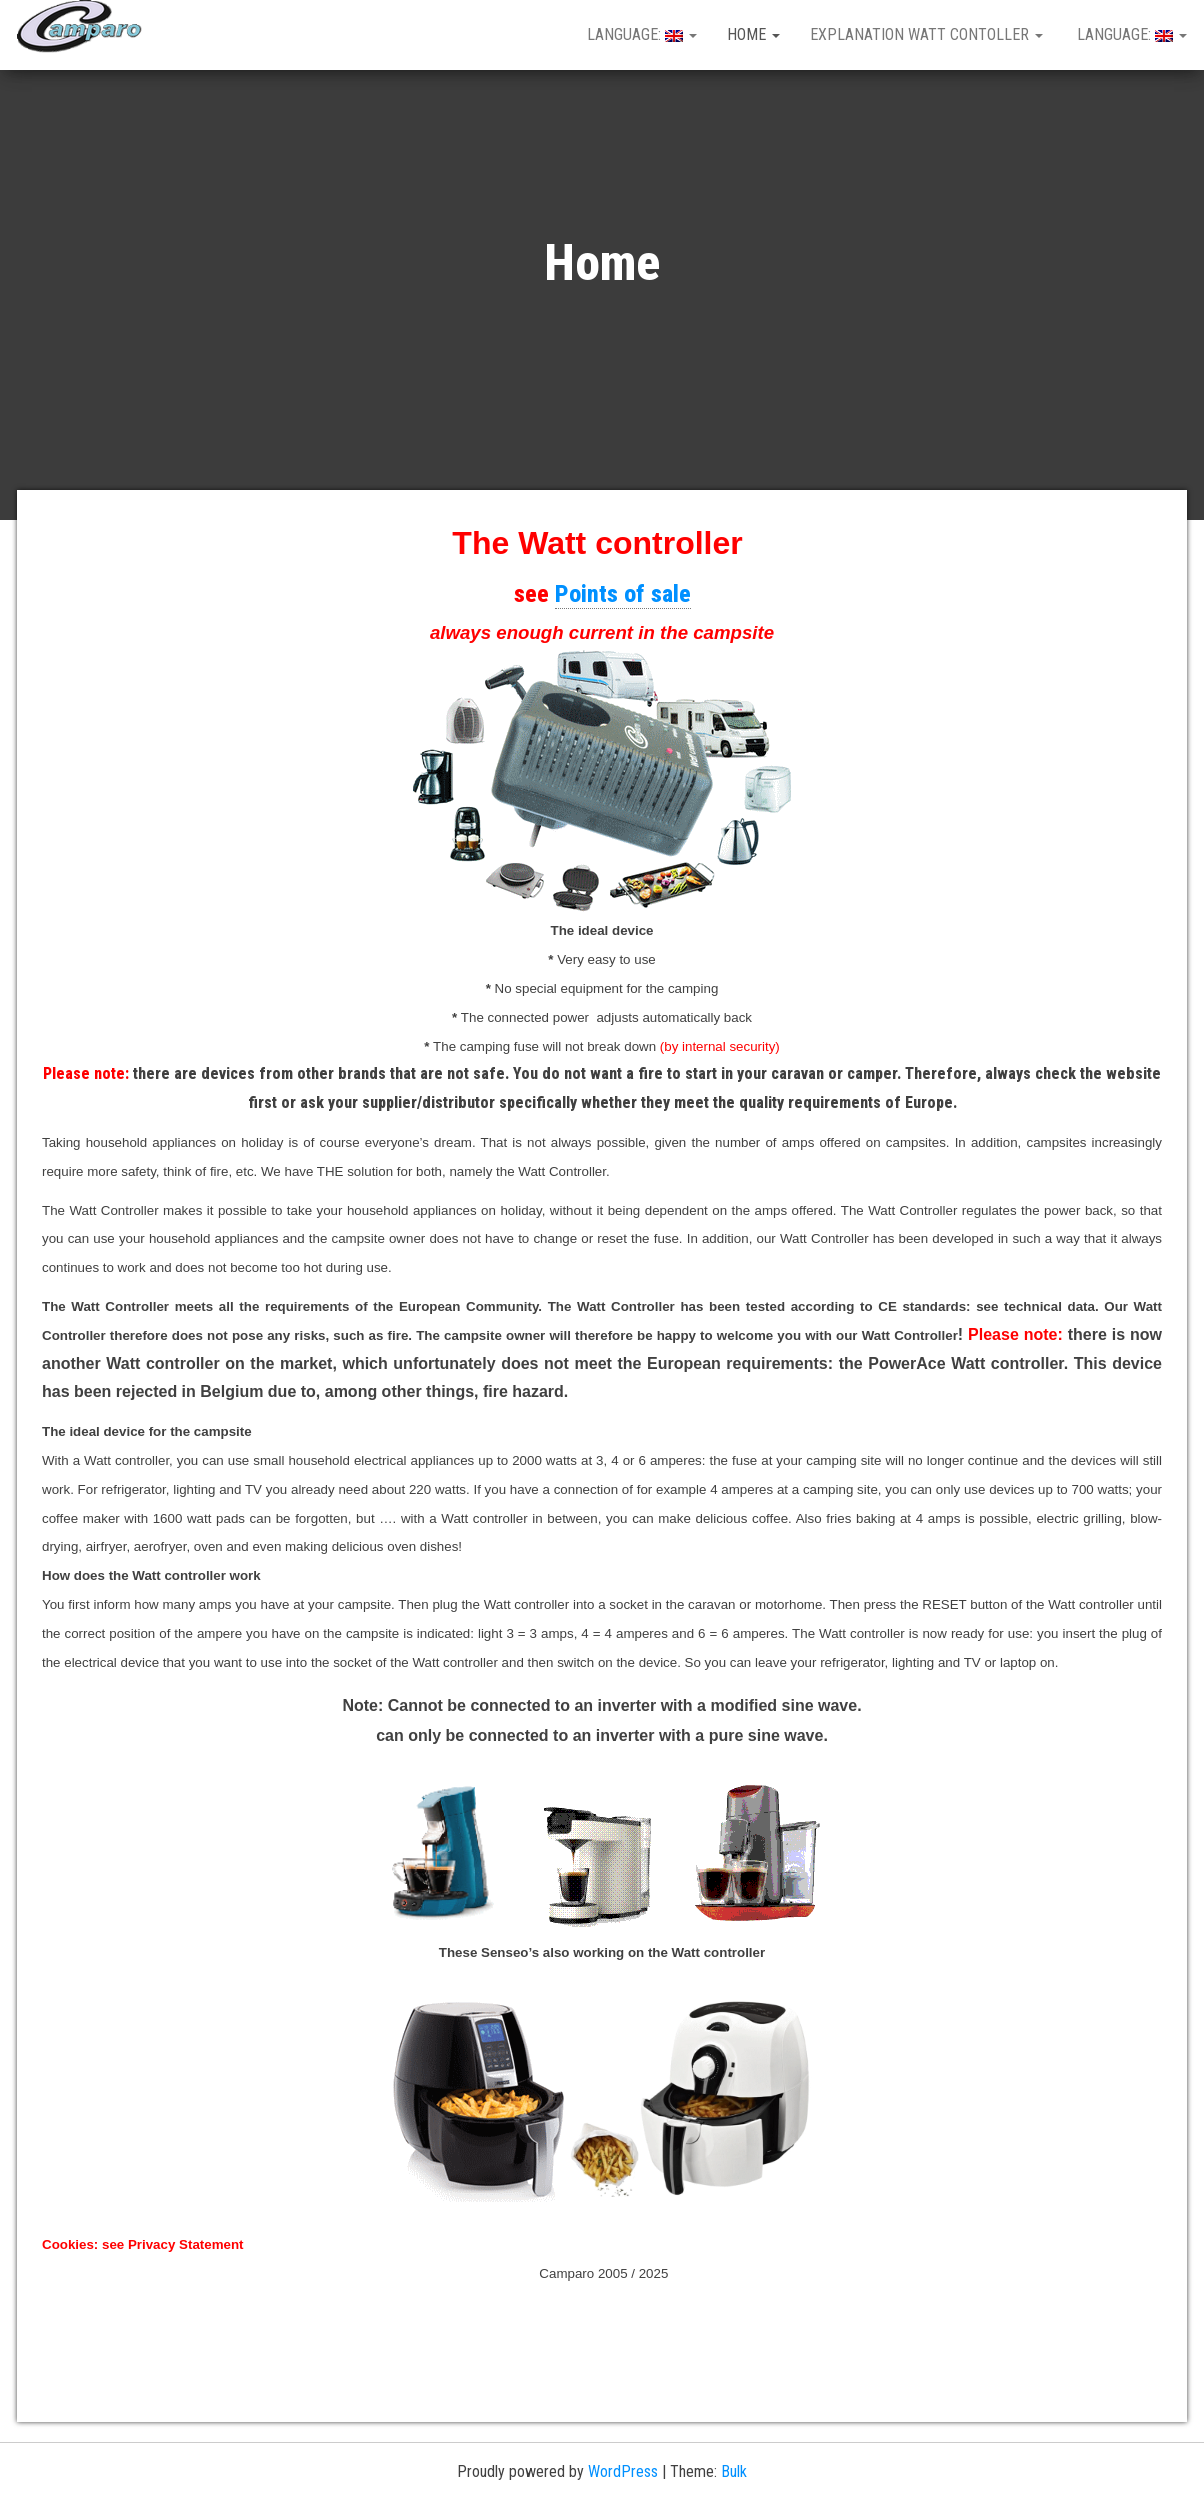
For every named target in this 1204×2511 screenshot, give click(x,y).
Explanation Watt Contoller (926, 34)
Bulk (734, 2471)
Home (753, 34)
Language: (640, 34)
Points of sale (623, 594)
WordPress (623, 2471)
